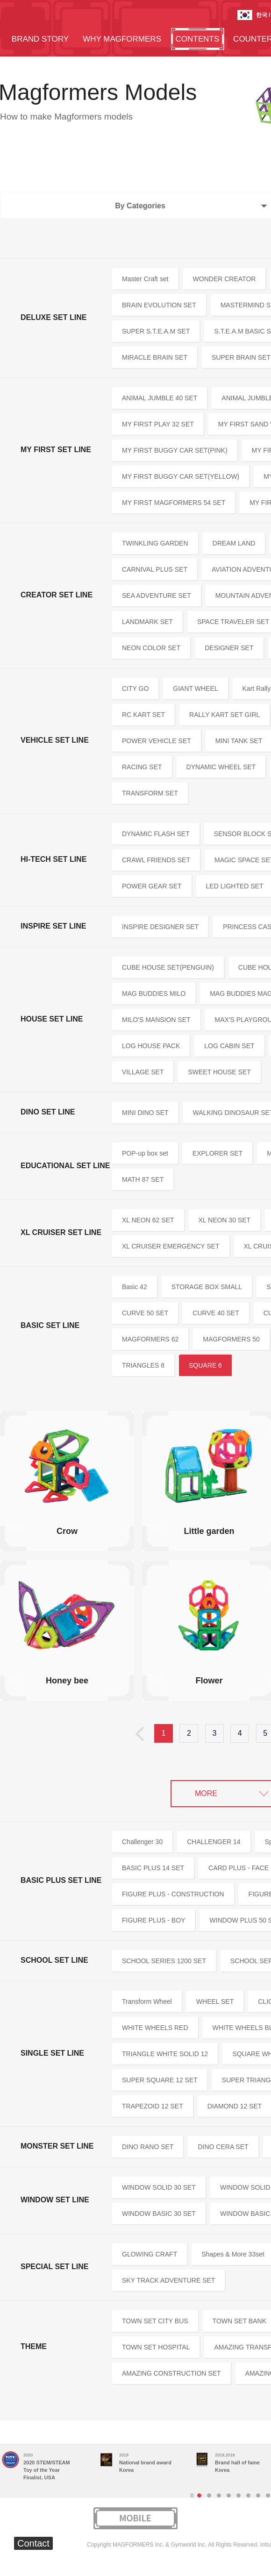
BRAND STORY (40, 39)
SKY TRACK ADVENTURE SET (168, 2280)
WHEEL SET (215, 2001)
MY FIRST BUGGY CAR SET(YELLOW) (180, 476)
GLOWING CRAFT (149, 2254)
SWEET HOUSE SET (219, 1072)
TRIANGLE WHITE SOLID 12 (165, 2054)
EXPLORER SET (217, 1153)
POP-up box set (145, 1153)
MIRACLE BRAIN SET (154, 357)
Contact (33, 2543)
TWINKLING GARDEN (155, 543)
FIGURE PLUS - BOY (153, 1920)
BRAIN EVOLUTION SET (159, 305)
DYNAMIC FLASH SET (156, 833)
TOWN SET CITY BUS (155, 2321)
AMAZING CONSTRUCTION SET (171, 2373)
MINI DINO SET (145, 1112)
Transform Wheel (147, 2001)
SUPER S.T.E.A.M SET (156, 331)
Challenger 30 (142, 1841)
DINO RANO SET (147, 2146)
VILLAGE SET (143, 1072)
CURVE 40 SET (216, 1313)
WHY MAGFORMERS (122, 39)
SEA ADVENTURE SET (156, 595)
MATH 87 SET (143, 1179)
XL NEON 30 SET (225, 1220)
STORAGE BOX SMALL (206, 1287)
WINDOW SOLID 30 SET (159, 2187)
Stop (192, 2495)
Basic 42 (134, 1287)
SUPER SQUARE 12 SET (160, 2080)
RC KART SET (143, 714)
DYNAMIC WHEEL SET (221, 767)
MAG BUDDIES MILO (153, 993)
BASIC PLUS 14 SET (153, 1868)
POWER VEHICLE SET (156, 741)
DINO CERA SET (223, 2146)
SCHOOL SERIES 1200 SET (164, 1961)
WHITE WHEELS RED (155, 2027)
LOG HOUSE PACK (151, 1046)
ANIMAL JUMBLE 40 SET (159, 398)
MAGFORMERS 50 (231, 1339)
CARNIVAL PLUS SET (154, 569)
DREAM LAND (234, 543)
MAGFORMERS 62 (150, 1339)
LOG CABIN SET (229, 1046)
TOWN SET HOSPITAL (156, 2347)
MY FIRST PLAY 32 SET (158, 424)
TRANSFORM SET (150, 793)
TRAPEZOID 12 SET (152, 2106)
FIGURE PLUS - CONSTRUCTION (173, 1894)
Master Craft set (145, 279)
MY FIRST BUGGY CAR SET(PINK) (175, 450)
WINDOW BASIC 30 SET (159, 2213)
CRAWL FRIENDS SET (156, 860)
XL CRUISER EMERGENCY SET (171, 1246)
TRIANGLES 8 (143, 1365)
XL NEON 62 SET (148, 1220)
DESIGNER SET (229, 648)
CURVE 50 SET (145, 1313)
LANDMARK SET (147, 621)
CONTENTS (198, 39)
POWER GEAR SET (152, 886)
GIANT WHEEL (195, 688)
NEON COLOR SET (151, 648)
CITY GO (135, 688)
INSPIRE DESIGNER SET (160, 926)
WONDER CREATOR (224, 279)
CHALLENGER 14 (213, 1841)
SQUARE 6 (205, 1365)
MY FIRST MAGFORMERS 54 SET (173, 502)
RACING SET (142, 767)
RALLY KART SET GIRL (224, 714)
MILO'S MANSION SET (156, 1019)
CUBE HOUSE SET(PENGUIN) (168, 967)
